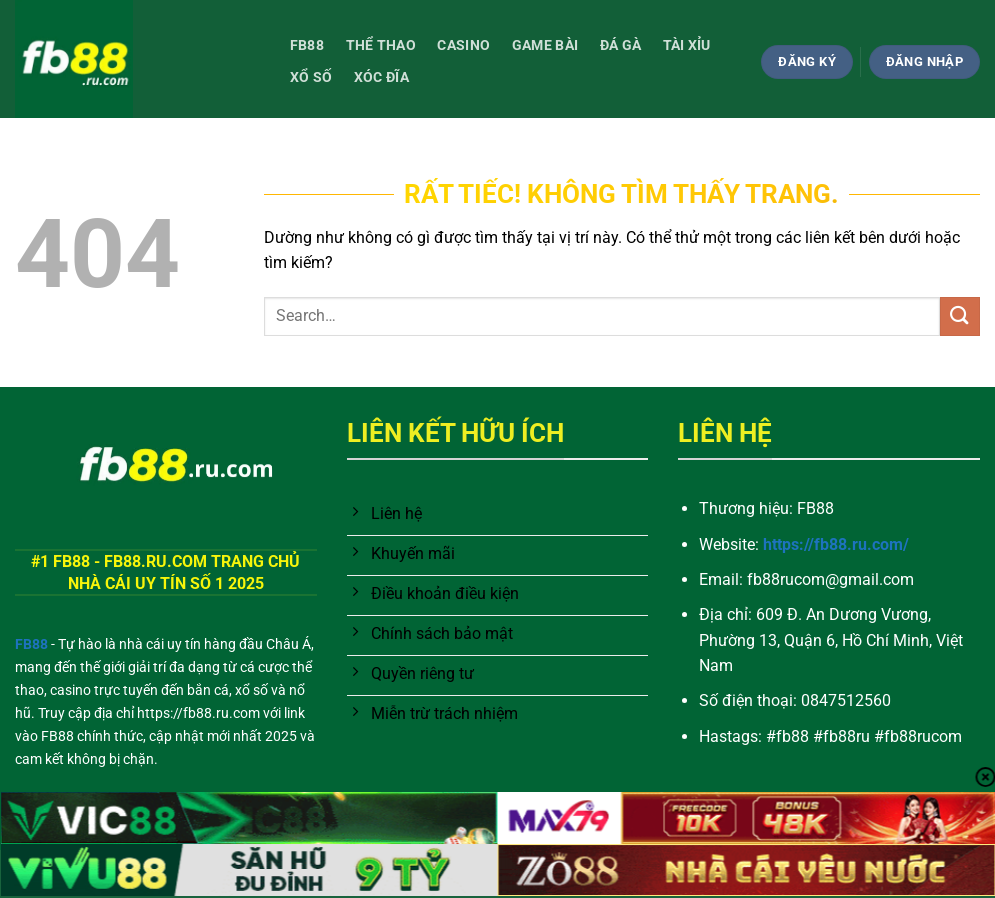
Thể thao (381, 45)
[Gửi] (960, 316)
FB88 (307, 45)
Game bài (545, 45)
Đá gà (620, 45)
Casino (463, 45)
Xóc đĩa (381, 77)
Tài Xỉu (687, 45)
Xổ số (311, 77)
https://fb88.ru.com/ (836, 544)
